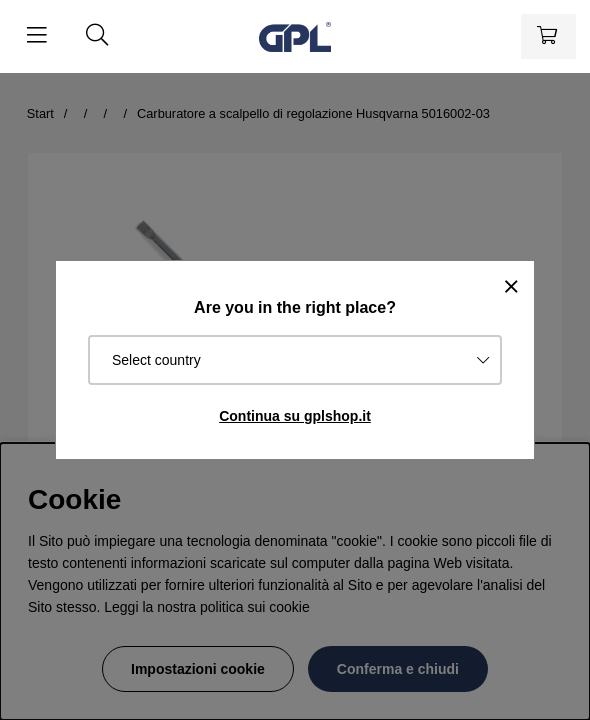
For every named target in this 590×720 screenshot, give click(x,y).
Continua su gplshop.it (295, 416)
